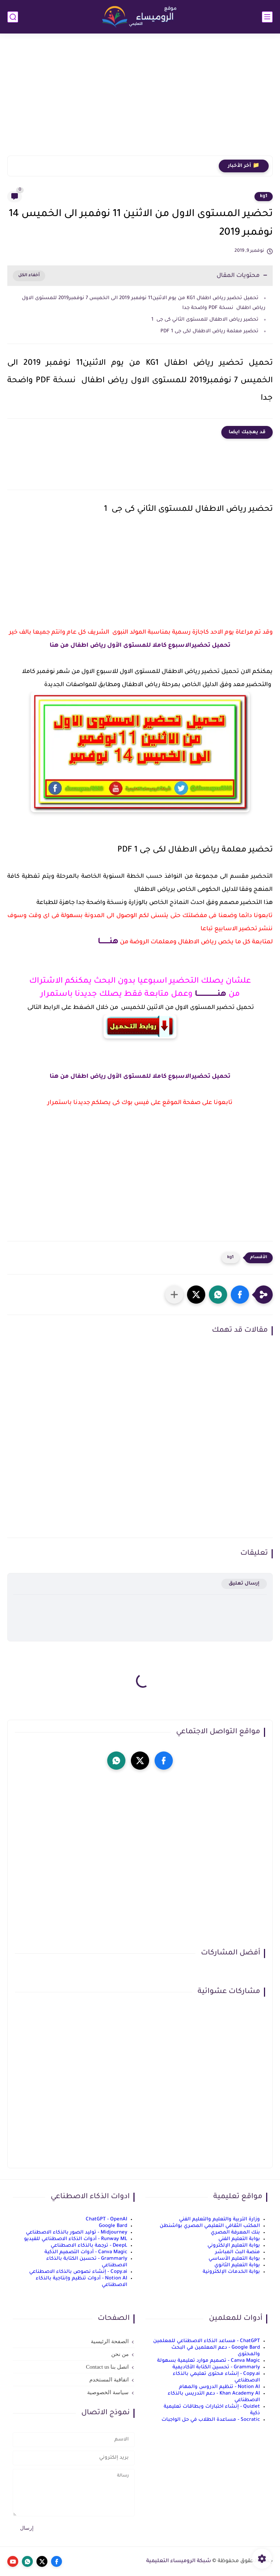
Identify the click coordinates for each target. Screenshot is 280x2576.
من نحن (120, 2354)
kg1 (263, 196)
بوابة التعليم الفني (239, 2239)
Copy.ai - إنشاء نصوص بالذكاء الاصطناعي (78, 2272)
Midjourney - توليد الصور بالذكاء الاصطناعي (76, 2232)
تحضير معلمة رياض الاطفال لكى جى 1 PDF (209, 331)
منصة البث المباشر (237, 2252)
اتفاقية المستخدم (109, 2380)
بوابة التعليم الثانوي (237, 2265)
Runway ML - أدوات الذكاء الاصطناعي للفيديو (75, 2239)
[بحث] (12, 17)
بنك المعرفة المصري (235, 2232)
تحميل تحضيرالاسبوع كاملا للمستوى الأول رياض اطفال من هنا (140, 645)
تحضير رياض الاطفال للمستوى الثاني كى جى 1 (204, 319)
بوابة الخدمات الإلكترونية (231, 2272)
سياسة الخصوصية (108, 2392)
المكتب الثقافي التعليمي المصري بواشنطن (210, 2226)
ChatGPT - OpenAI (106, 2219)
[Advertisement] (140, 99)
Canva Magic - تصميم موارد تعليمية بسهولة (208, 2361)
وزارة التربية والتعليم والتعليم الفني (219, 2219)
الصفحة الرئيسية (110, 2341)
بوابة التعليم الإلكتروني (233, 2245)
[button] (240, 1294)
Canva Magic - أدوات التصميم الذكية (85, 2252)
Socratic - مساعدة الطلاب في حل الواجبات (211, 2420)
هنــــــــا (108, 942)
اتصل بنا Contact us (107, 2367)
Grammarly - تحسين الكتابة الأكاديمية (216, 2367)
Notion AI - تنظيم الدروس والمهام (219, 2387)
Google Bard (113, 2226)
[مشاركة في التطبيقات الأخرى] (174, 1294)
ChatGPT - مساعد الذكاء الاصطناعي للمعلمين (206, 2341)
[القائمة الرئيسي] (267, 17)
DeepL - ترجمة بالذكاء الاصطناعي (89, 2245)
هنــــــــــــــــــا (209, 994)
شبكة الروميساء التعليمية (178, 2561)
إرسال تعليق (244, 1583)
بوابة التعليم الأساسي (234, 2259)
